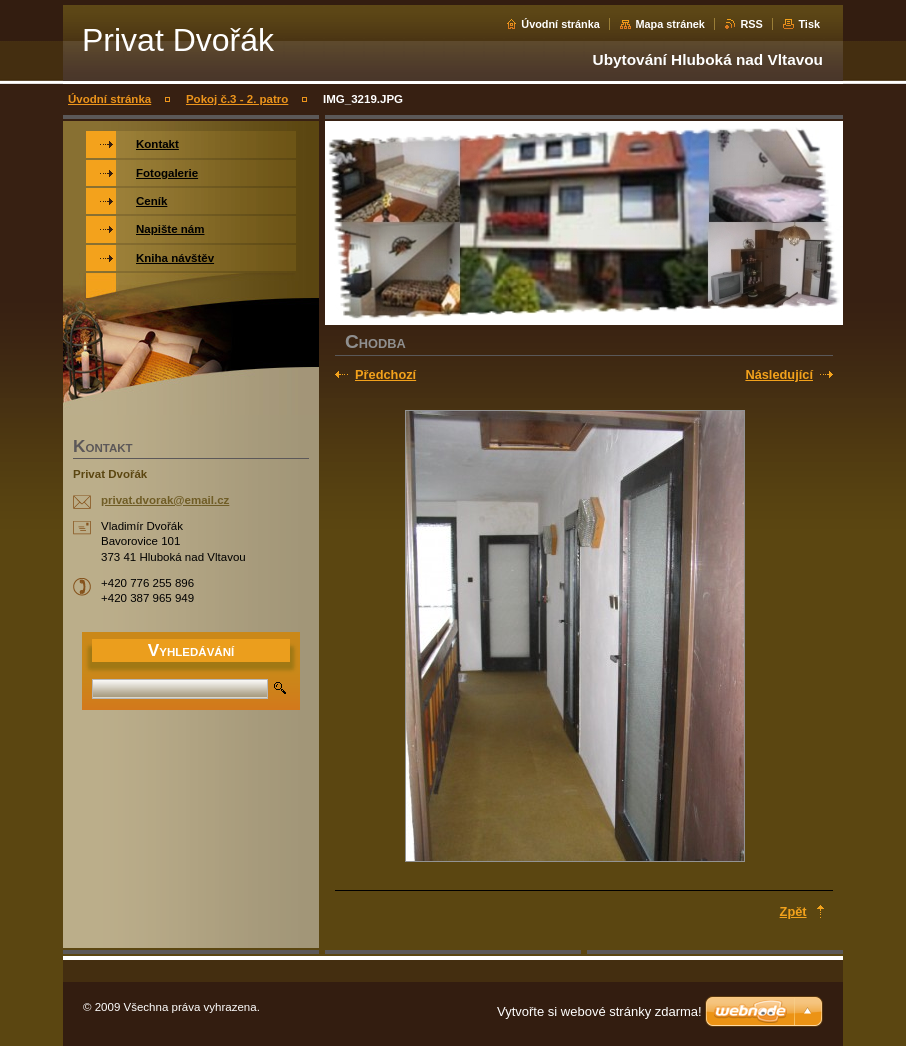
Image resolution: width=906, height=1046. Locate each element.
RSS (751, 24)
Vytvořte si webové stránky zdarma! (599, 1011)
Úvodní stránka (560, 24)
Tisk (809, 24)
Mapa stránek (670, 24)
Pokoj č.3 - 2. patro (237, 99)
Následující (779, 374)
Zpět (793, 911)
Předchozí (385, 374)
